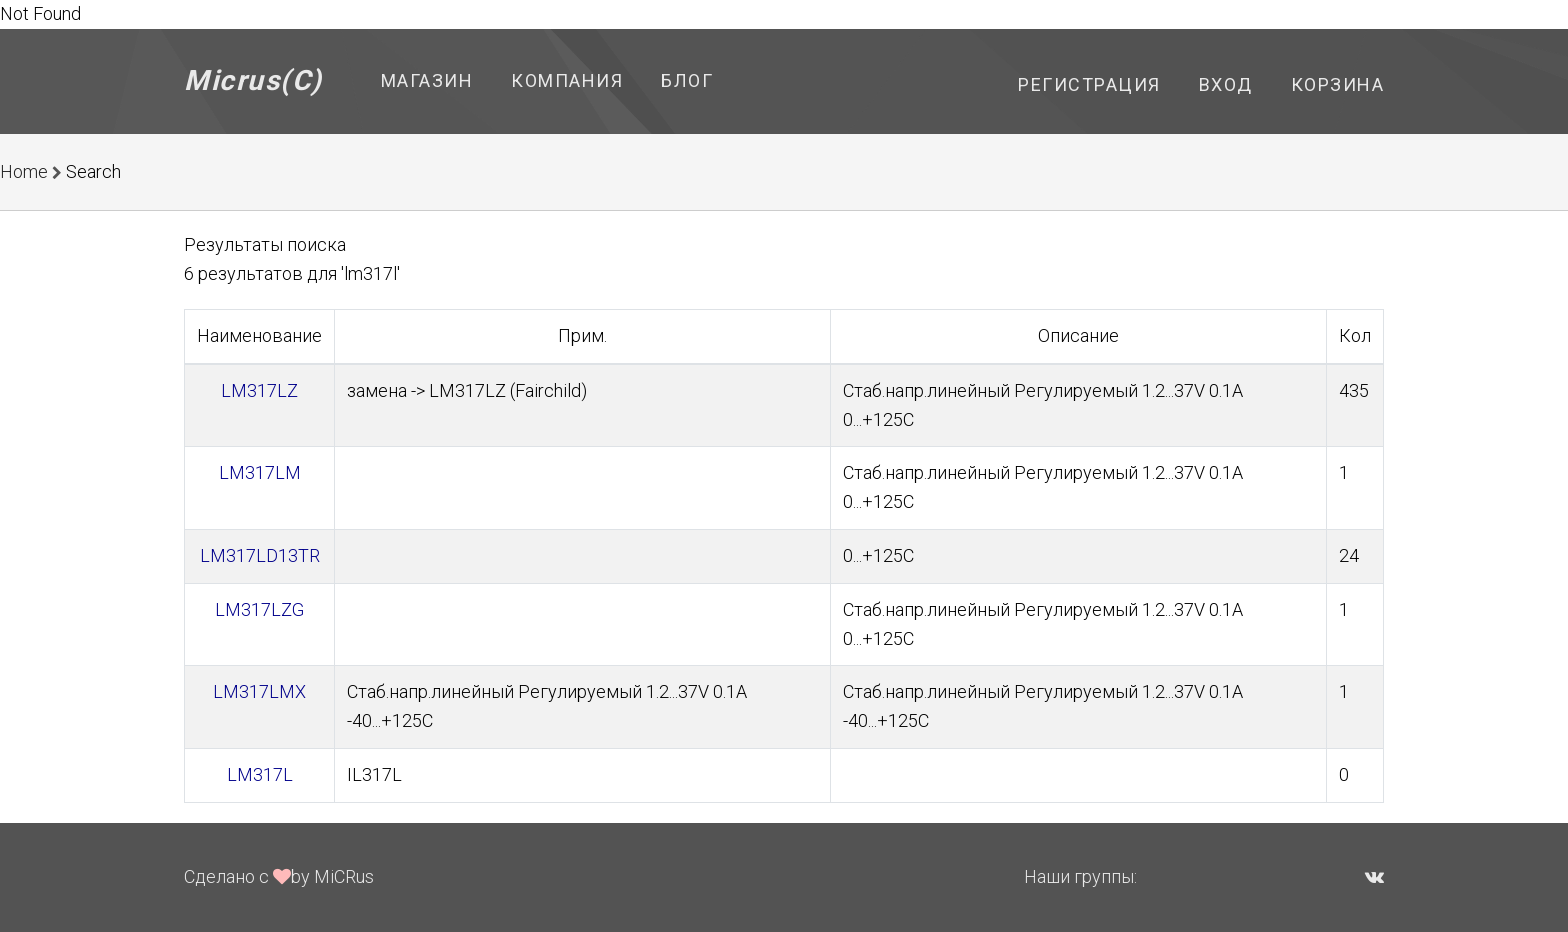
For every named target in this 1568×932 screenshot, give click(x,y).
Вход (1226, 84)
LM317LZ (259, 390)
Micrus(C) (253, 80)
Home (24, 171)
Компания (567, 80)
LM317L (260, 774)
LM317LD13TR (260, 555)
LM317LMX (259, 691)
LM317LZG (259, 609)
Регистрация (1089, 84)
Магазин (427, 80)
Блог (687, 80)
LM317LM (260, 472)
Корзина (1338, 84)
